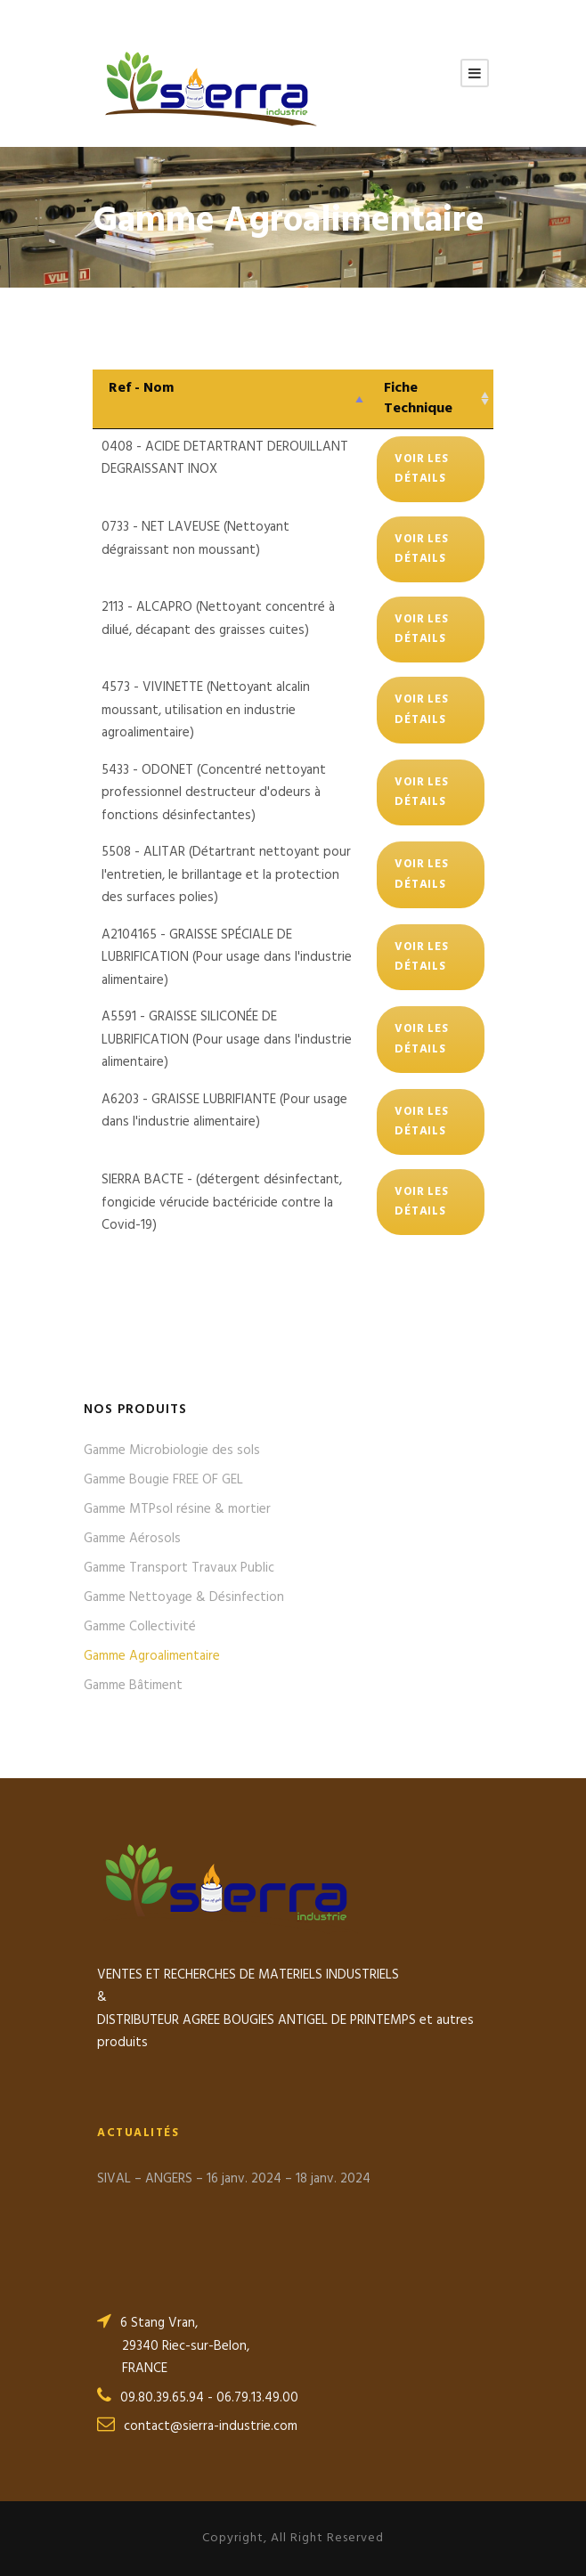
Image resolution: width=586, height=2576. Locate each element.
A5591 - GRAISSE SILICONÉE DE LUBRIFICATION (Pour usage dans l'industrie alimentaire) (227, 1039)
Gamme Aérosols (132, 1538)
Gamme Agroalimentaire (152, 1656)
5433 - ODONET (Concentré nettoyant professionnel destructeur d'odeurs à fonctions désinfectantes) (214, 793)
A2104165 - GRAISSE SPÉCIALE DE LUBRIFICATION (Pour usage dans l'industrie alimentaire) (227, 957)
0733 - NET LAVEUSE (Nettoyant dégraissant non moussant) (195, 538)
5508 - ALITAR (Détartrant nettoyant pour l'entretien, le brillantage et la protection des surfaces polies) (226, 874)
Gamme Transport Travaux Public (179, 1568)
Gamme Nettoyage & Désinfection (184, 1597)
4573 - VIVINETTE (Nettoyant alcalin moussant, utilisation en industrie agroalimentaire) (206, 710)
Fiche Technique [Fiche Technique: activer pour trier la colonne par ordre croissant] (418, 398)
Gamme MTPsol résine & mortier (177, 1509)
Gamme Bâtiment (133, 1685)
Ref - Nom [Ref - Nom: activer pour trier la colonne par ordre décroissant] (141, 388)
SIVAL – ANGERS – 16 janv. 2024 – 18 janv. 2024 (233, 2179)
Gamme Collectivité (140, 1626)
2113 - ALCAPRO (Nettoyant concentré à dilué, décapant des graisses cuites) (218, 619)
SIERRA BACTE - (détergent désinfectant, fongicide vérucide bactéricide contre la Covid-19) (222, 1202)
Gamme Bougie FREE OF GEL (163, 1480)
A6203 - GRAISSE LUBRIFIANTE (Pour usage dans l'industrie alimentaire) (224, 1111)
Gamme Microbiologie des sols (172, 1450)
